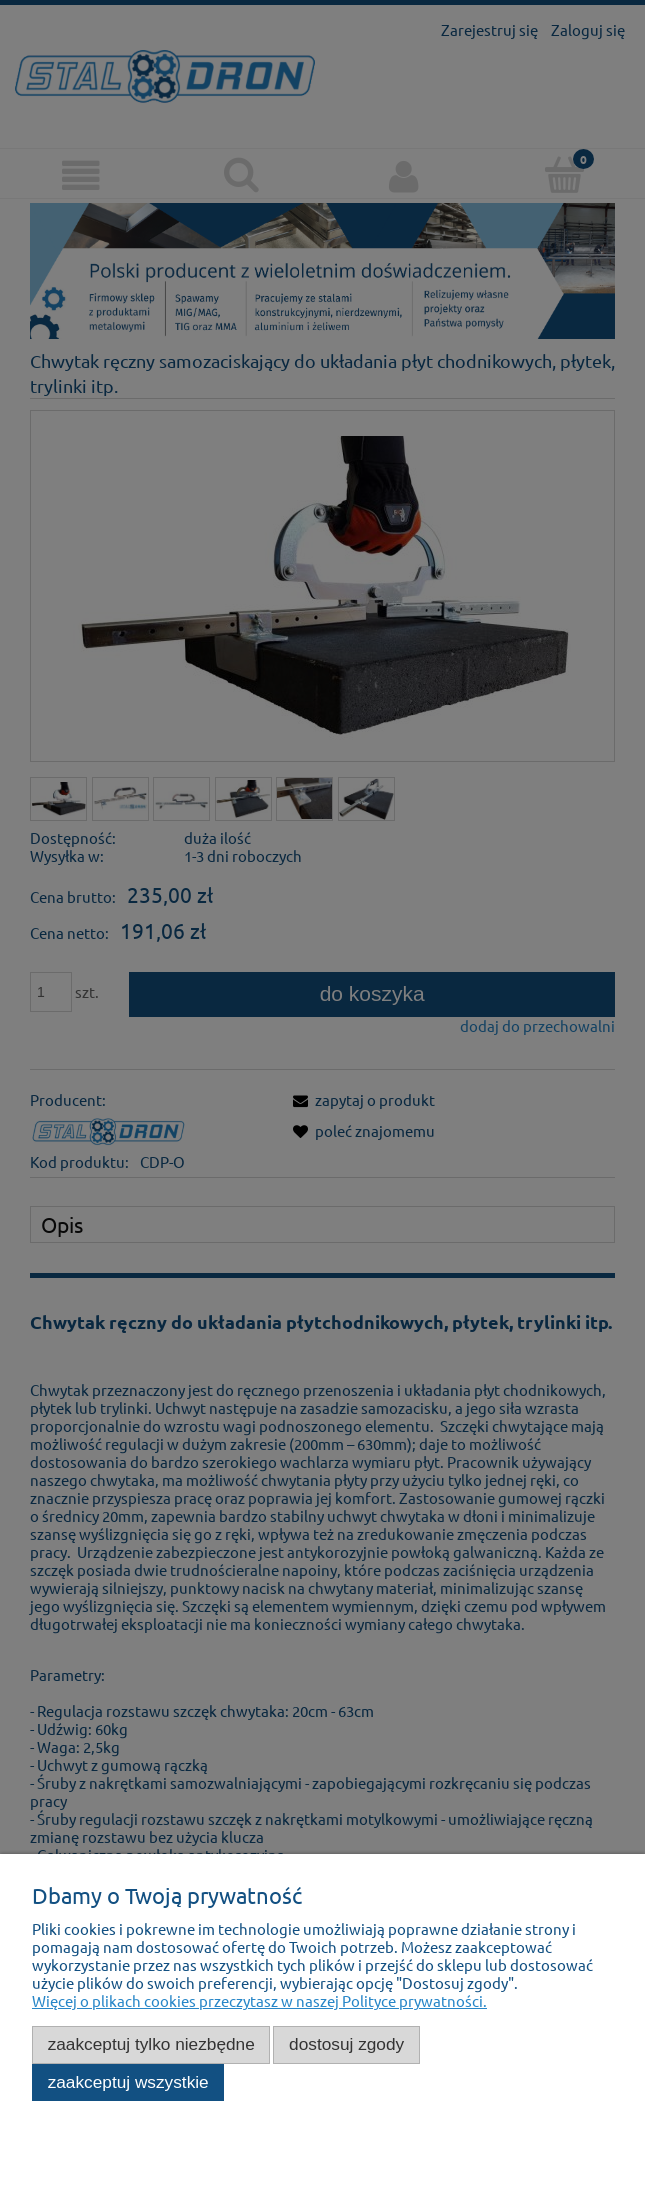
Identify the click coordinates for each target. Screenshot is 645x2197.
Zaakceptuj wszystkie (128, 2082)
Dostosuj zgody (346, 2044)
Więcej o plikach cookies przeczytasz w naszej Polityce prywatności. (259, 2000)
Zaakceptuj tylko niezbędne (151, 2044)
